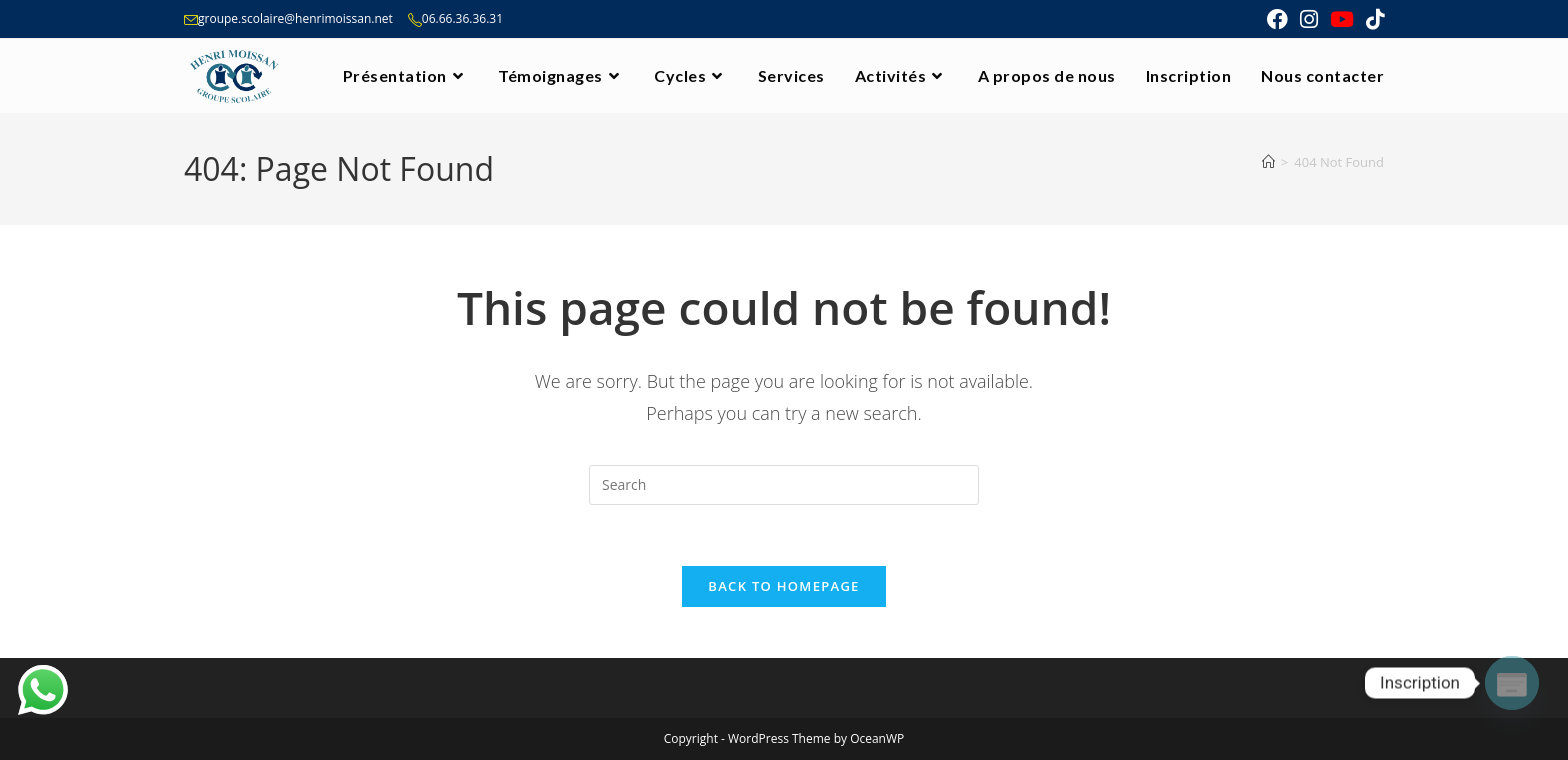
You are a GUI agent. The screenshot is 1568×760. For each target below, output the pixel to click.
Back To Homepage (783, 586)
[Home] (1268, 162)
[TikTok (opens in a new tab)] (1372, 19)
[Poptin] (1512, 683)
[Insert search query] (784, 485)
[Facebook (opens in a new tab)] (1277, 19)
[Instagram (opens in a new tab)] (1309, 19)
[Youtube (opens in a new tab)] (1342, 19)
